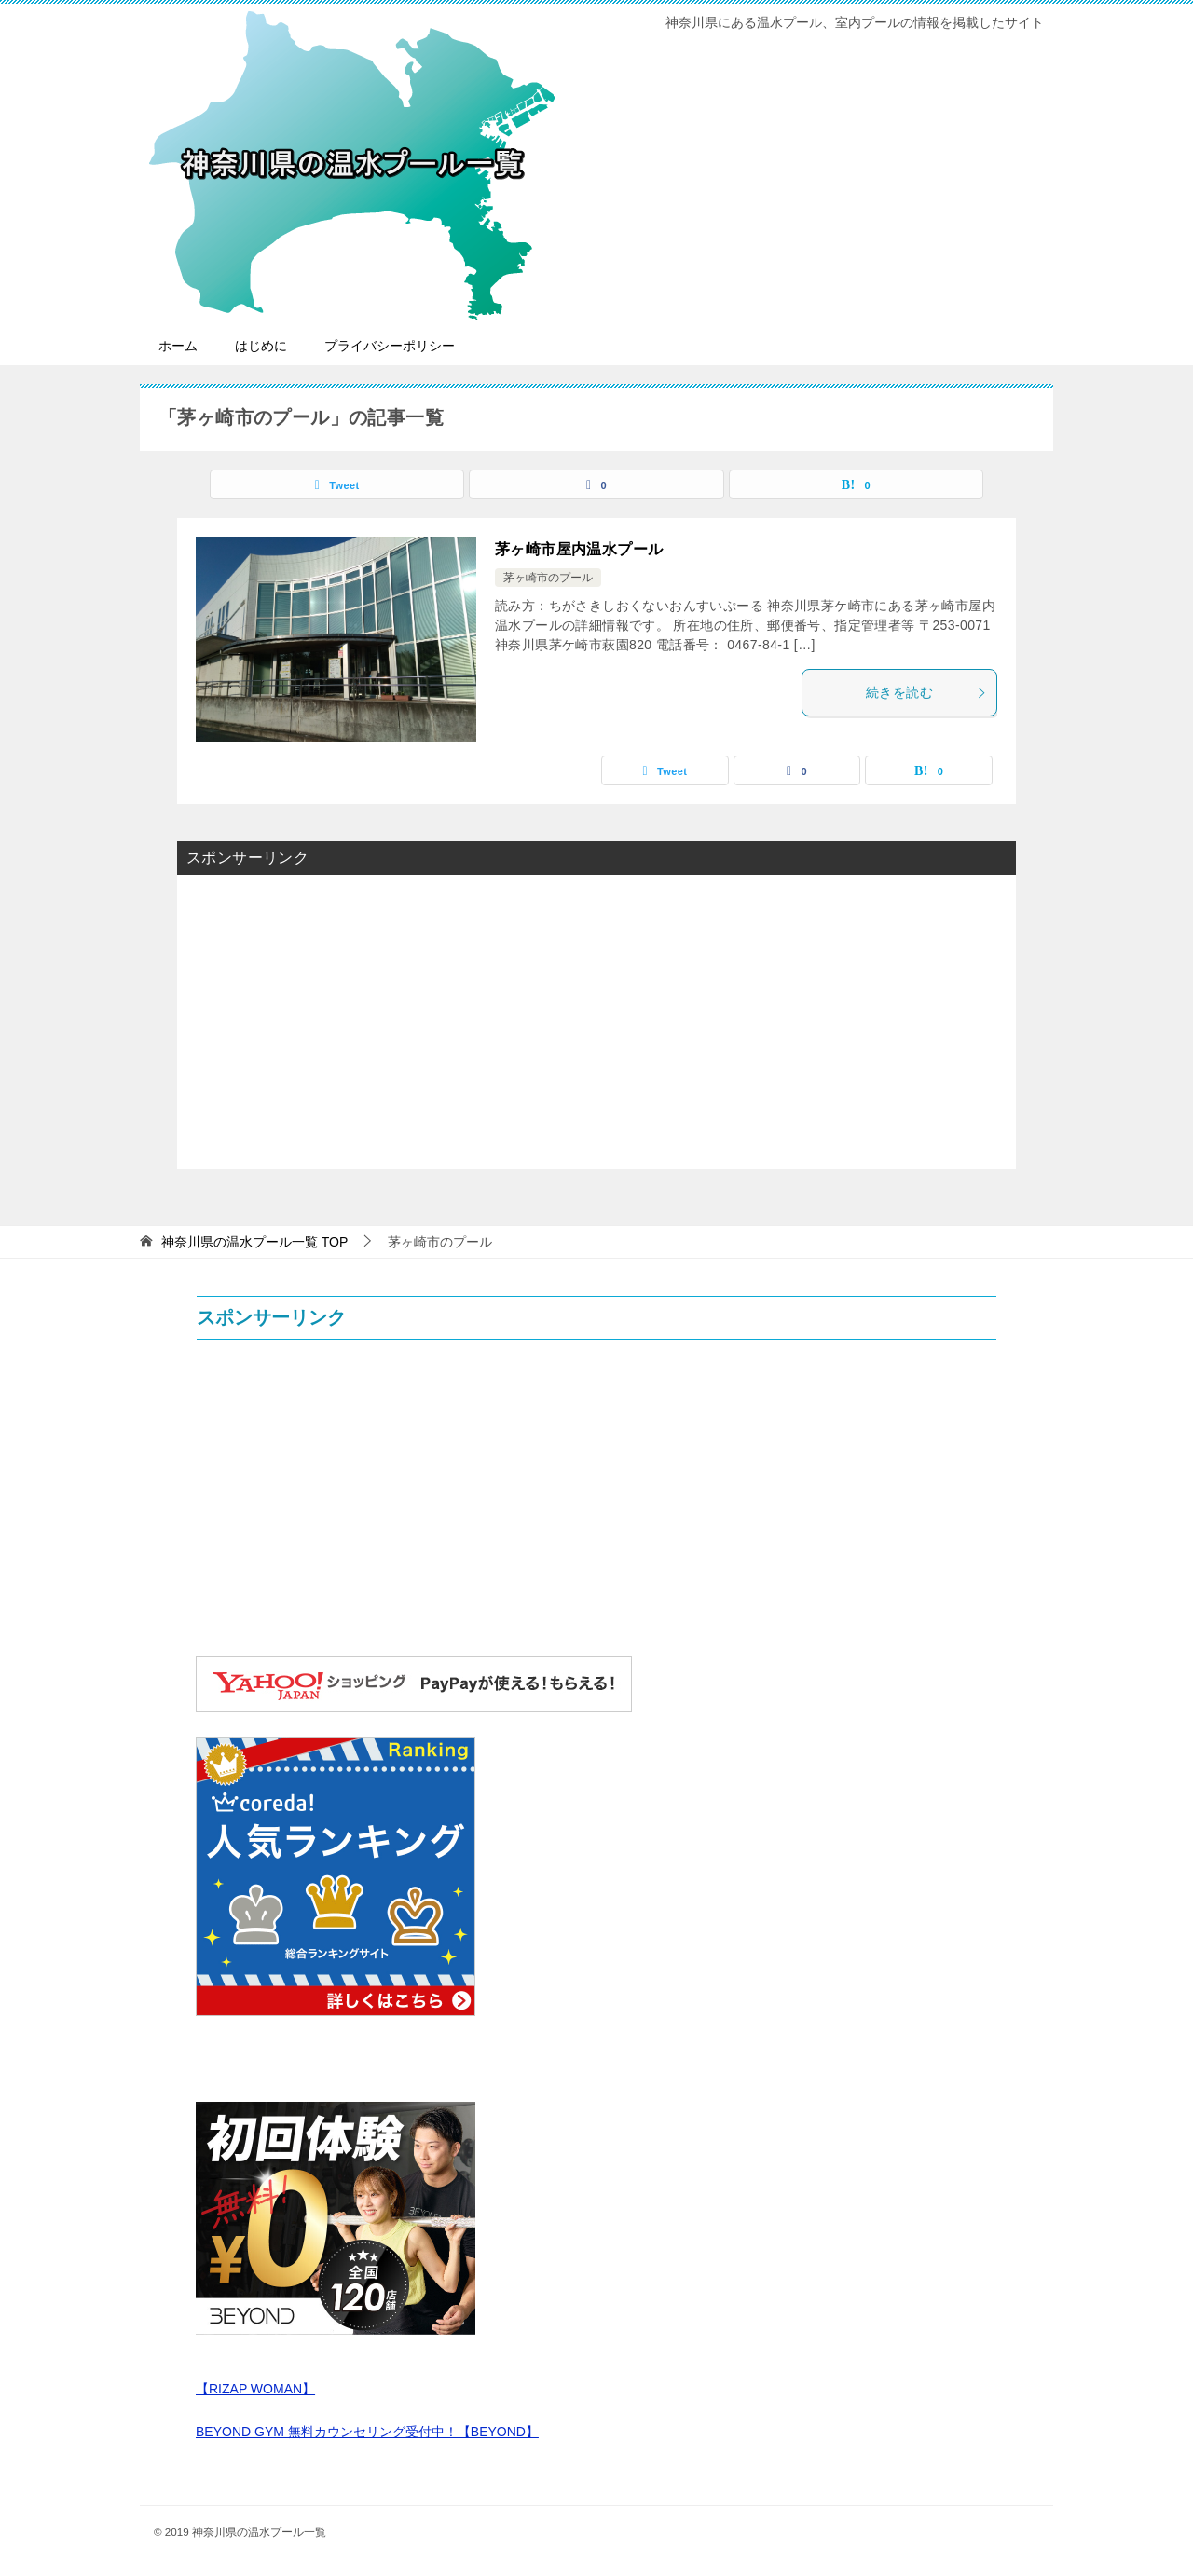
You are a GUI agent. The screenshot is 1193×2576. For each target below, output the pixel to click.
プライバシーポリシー (389, 345)
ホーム (178, 345)
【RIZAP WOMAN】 (255, 2388)
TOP (254, 1241)
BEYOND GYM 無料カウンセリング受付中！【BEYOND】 (367, 2431)
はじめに (261, 345)
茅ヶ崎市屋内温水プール (579, 549)
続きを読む (926, 692)
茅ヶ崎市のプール (548, 577)
